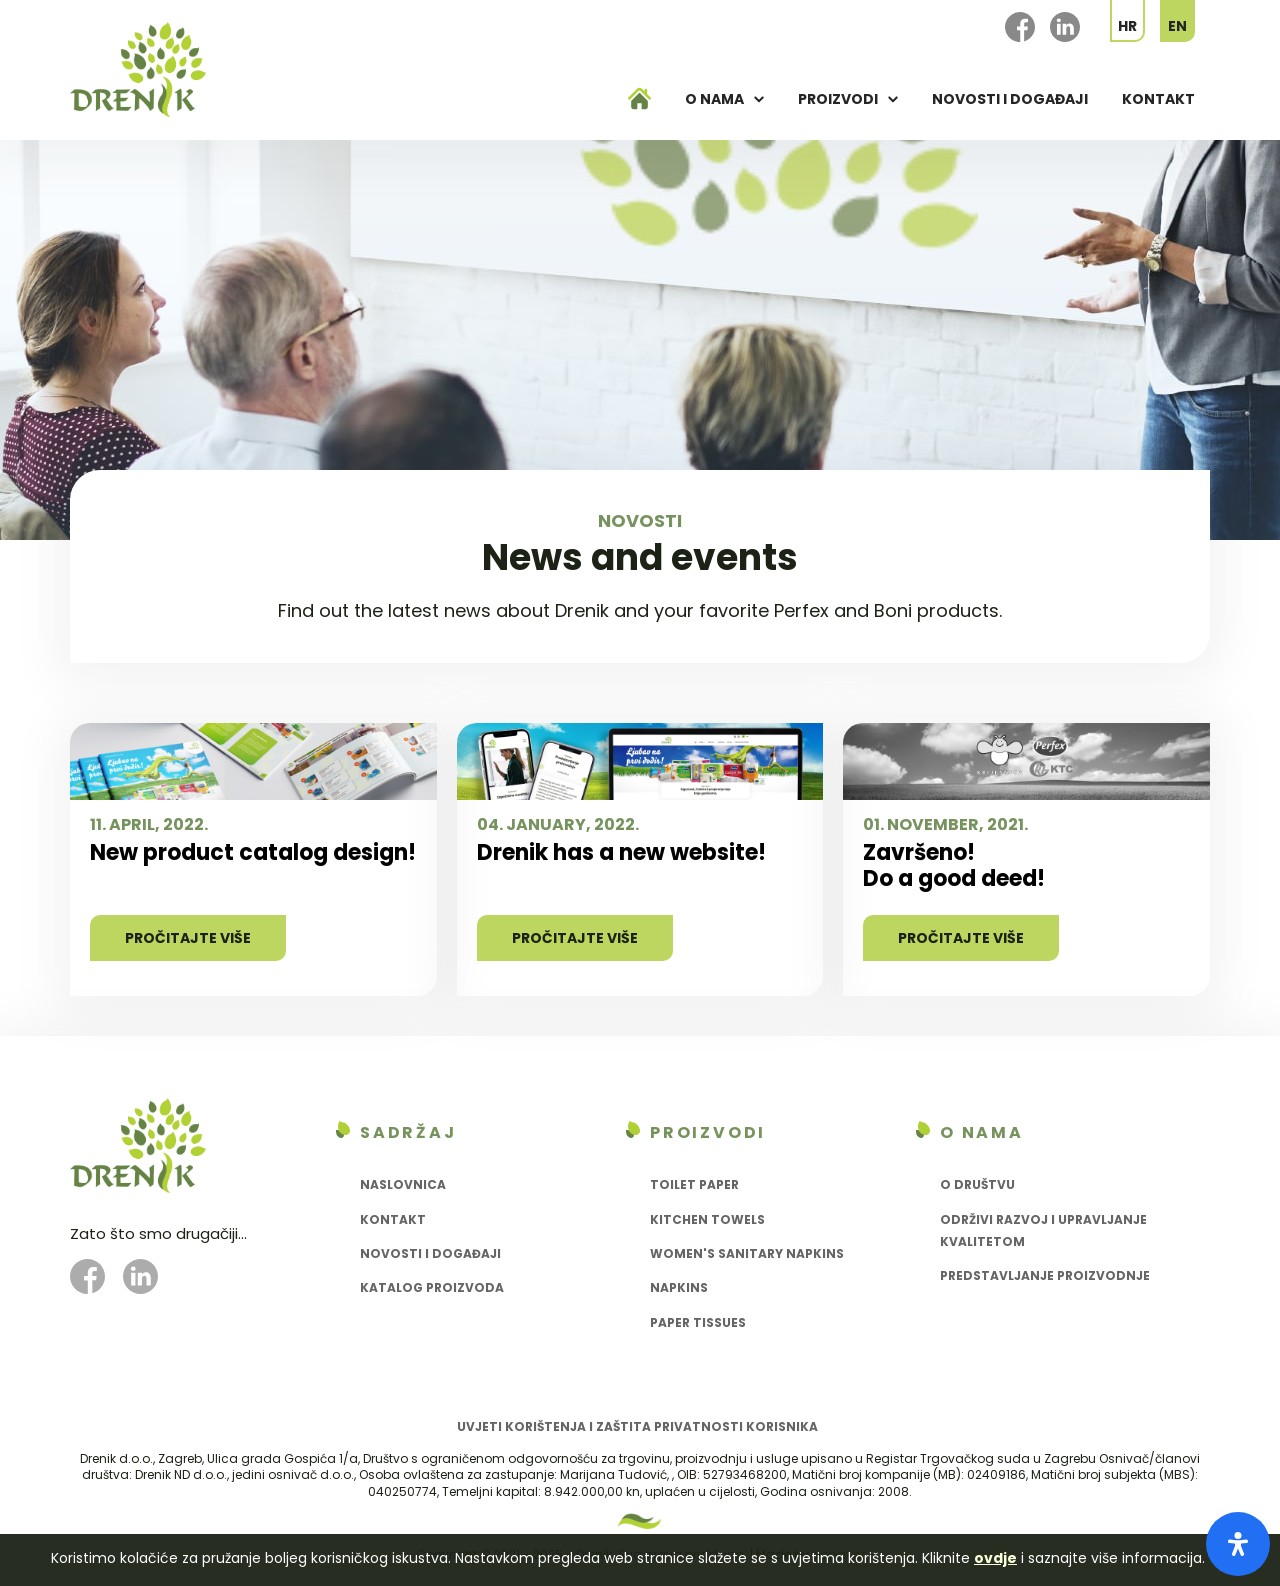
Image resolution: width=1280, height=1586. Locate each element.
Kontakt (1158, 99)
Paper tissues (698, 1322)
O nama (714, 99)
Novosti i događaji (1010, 99)
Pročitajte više (188, 938)
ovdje (995, 1558)
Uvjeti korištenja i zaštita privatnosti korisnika (637, 1426)
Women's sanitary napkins (747, 1253)
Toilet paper (694, 1184)
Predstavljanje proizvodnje (1045, 1275)
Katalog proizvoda (432, 1287)
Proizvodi (838, 99)
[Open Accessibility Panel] (1238, 1544)
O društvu (977, 1184)
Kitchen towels (707, 1219)
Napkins (679, 1287)
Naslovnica (403, 1184)
